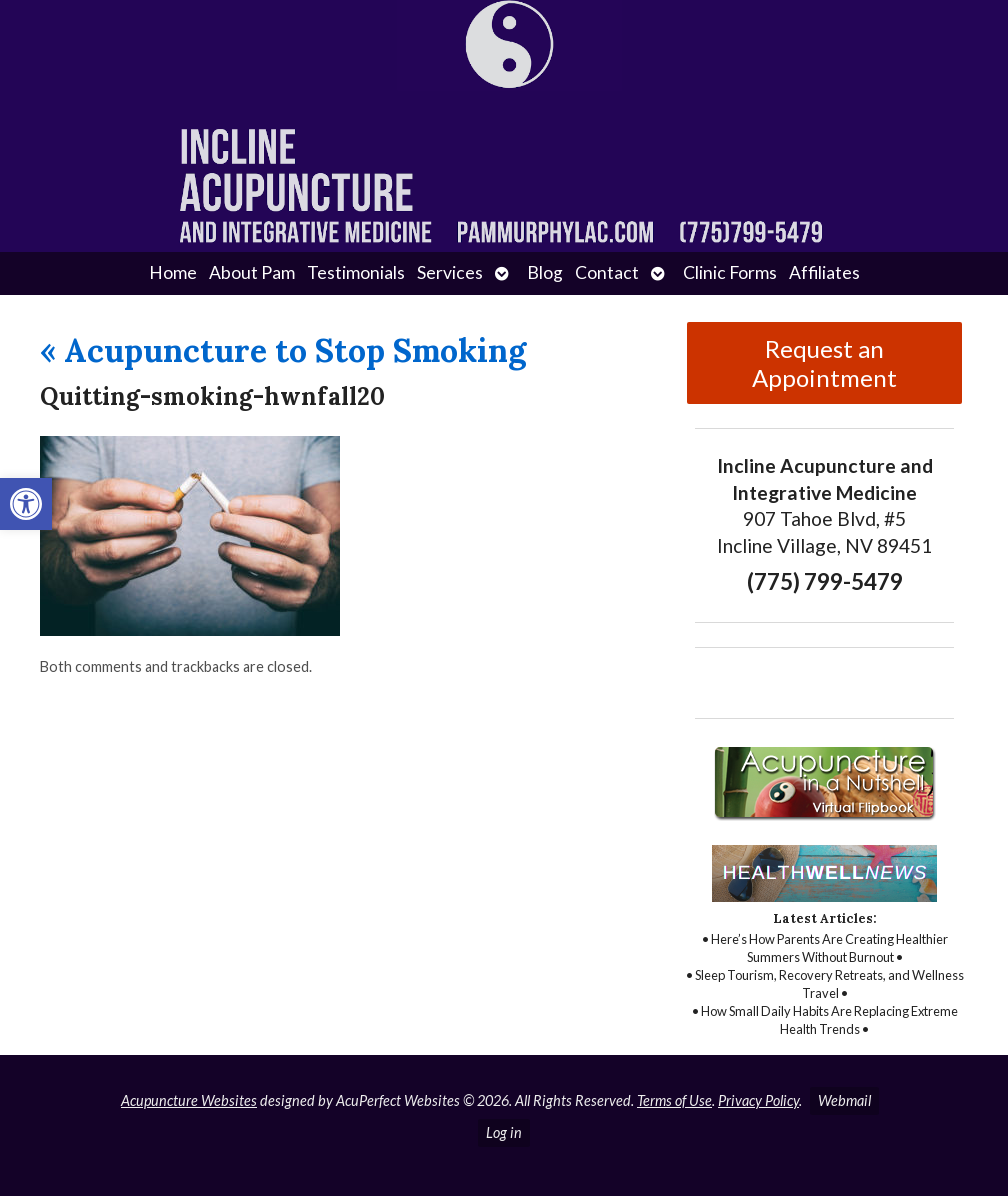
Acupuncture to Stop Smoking (283, 350)
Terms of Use (674, 1100)
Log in (504, 1132)
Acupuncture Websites (189, 1100)
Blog (545, 272)
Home (173, 272)
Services (450, 272)
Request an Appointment (824, 363)
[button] (26, 504)
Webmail (844, 1100)
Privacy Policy (758, 1100)
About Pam (252, 272)
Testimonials (356, 272)
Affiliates (824, 272)
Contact (607, 272)
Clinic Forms (730, 272)
